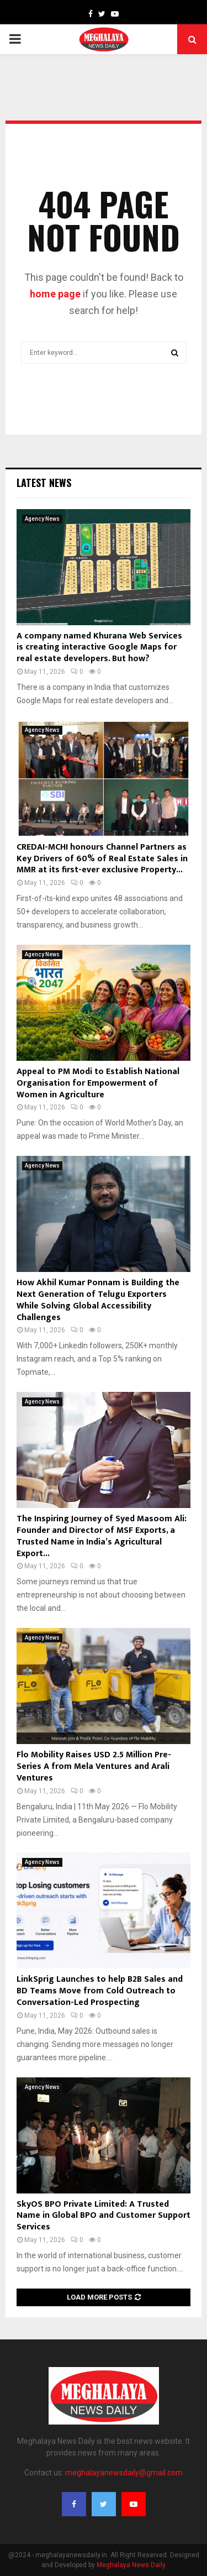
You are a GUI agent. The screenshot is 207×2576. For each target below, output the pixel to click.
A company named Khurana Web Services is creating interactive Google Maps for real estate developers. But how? (99, 648)
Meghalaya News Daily (131, 2565)
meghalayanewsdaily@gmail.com (124, 2472)
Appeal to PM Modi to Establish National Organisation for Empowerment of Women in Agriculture (98, 1083)
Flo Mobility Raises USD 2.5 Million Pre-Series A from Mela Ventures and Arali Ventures (94, 1766)
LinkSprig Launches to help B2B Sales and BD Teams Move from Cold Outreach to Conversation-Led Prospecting (100, 1991)
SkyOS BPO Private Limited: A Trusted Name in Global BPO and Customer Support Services (103, 2216)
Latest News (44, 482)
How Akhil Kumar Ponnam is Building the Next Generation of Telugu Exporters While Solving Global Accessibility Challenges (98, 1299)
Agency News (42, 519)
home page (55, 294)
